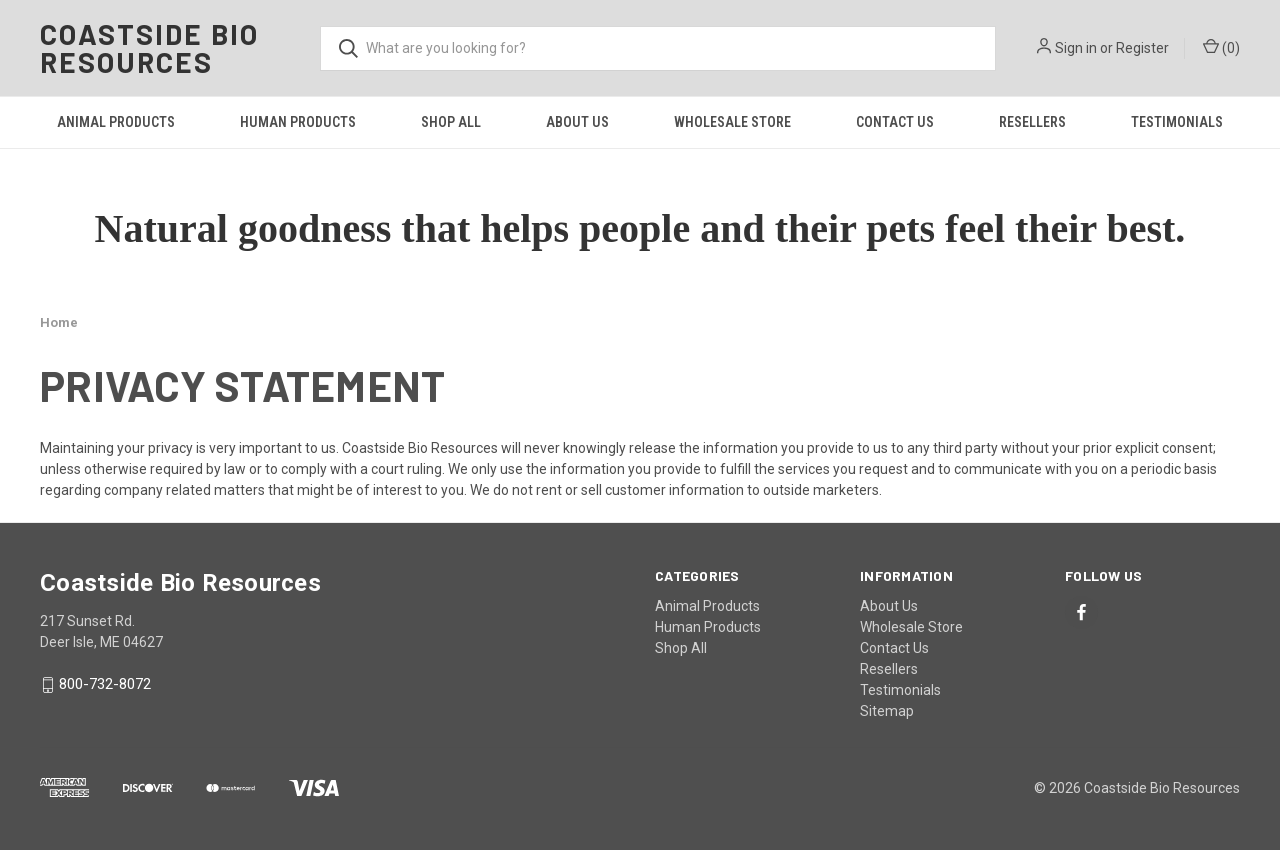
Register (1142, 48)
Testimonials (1177, 122)
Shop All (451, 122)
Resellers (1032, 122)
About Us (577, 122)
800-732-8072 (105, 685)
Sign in (1076, 48)
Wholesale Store (732, 122)
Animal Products (116, 122)
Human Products (298, 122)
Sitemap (887, 711)
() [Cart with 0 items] (1221, 47)
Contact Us (895, 122)
